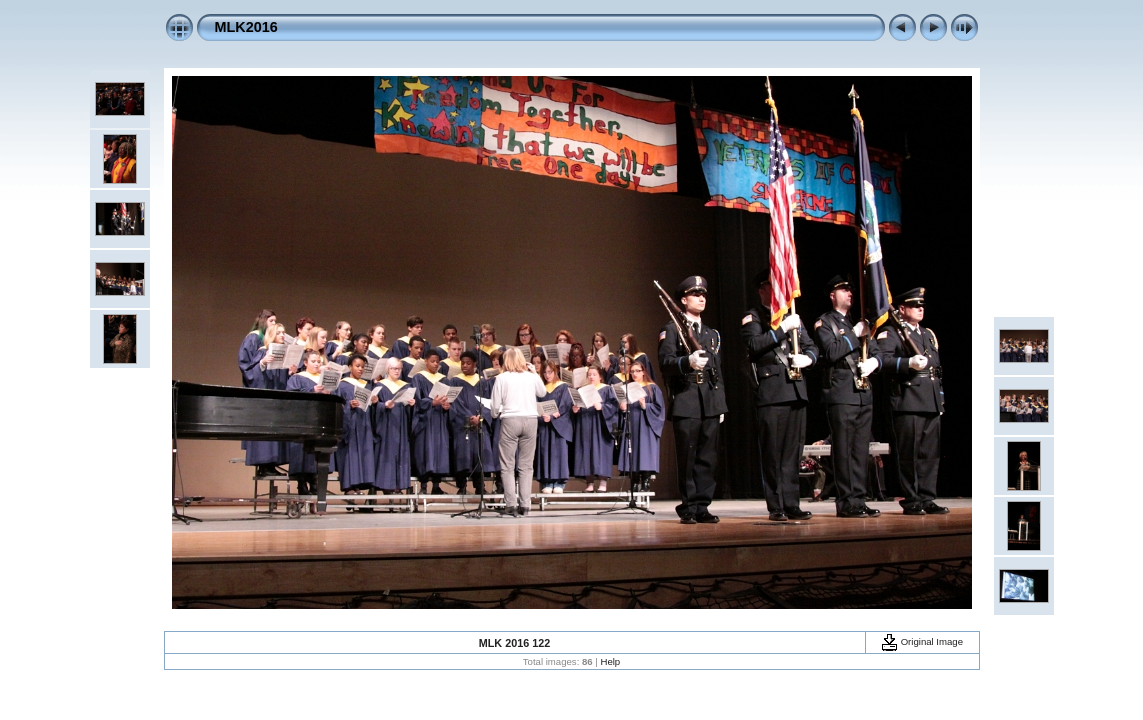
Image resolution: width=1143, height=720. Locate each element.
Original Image (922, 641)
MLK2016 (246, 27)
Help (610, 661)
